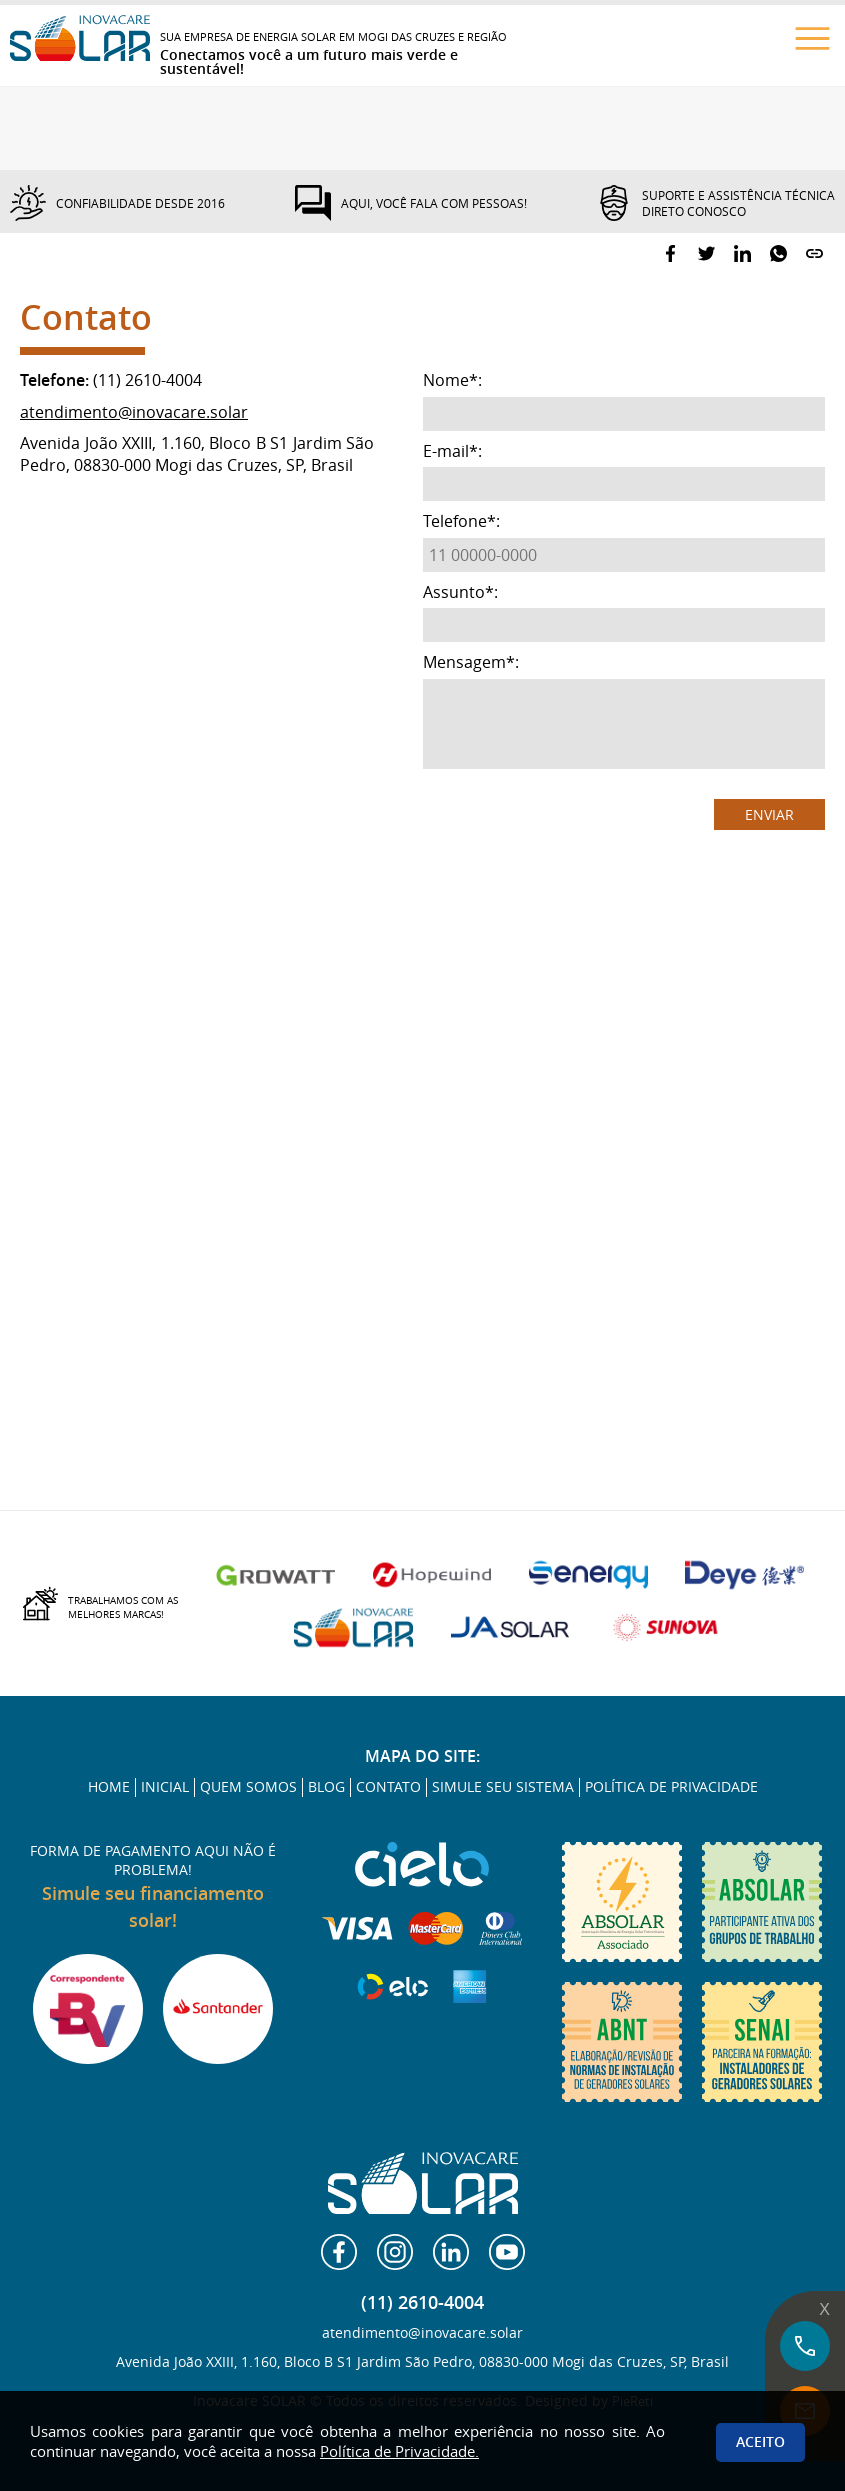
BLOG (326, 1787)
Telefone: (461, 521)
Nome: (452, 380)
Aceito (760, 2441)
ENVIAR (769, 814)
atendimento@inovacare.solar (134, 412)
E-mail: (452, 451)
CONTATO (388, 1787)
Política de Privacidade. (399, 2451)
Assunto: (460, 592)
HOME (109, 1787)
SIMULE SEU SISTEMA (503, 1787)
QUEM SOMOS (248, 1787)
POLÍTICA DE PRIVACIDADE (671, 1787)
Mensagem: (471, 662)
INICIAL (165, 1787)
